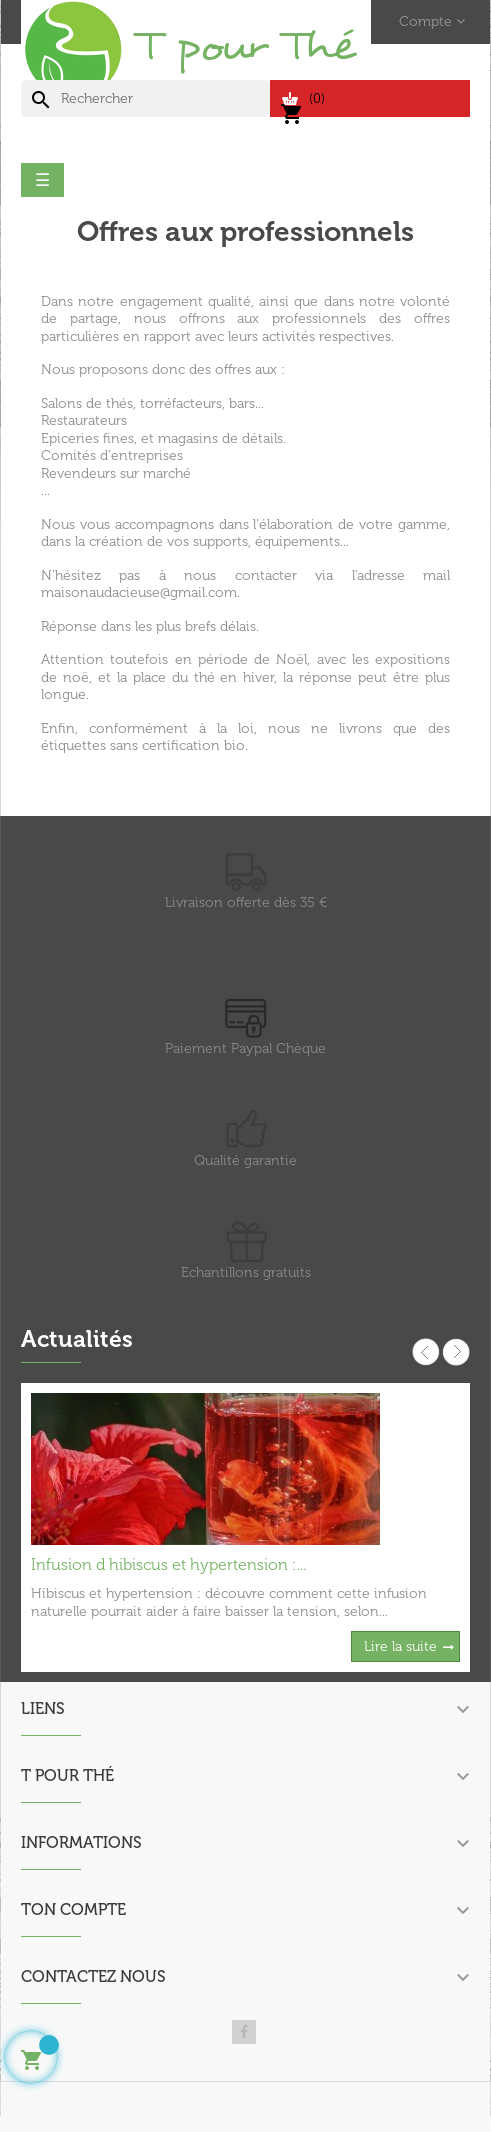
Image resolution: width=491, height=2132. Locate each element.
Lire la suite (400, 1646)
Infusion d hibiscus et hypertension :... (168, 1564)
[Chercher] (145, 99)
